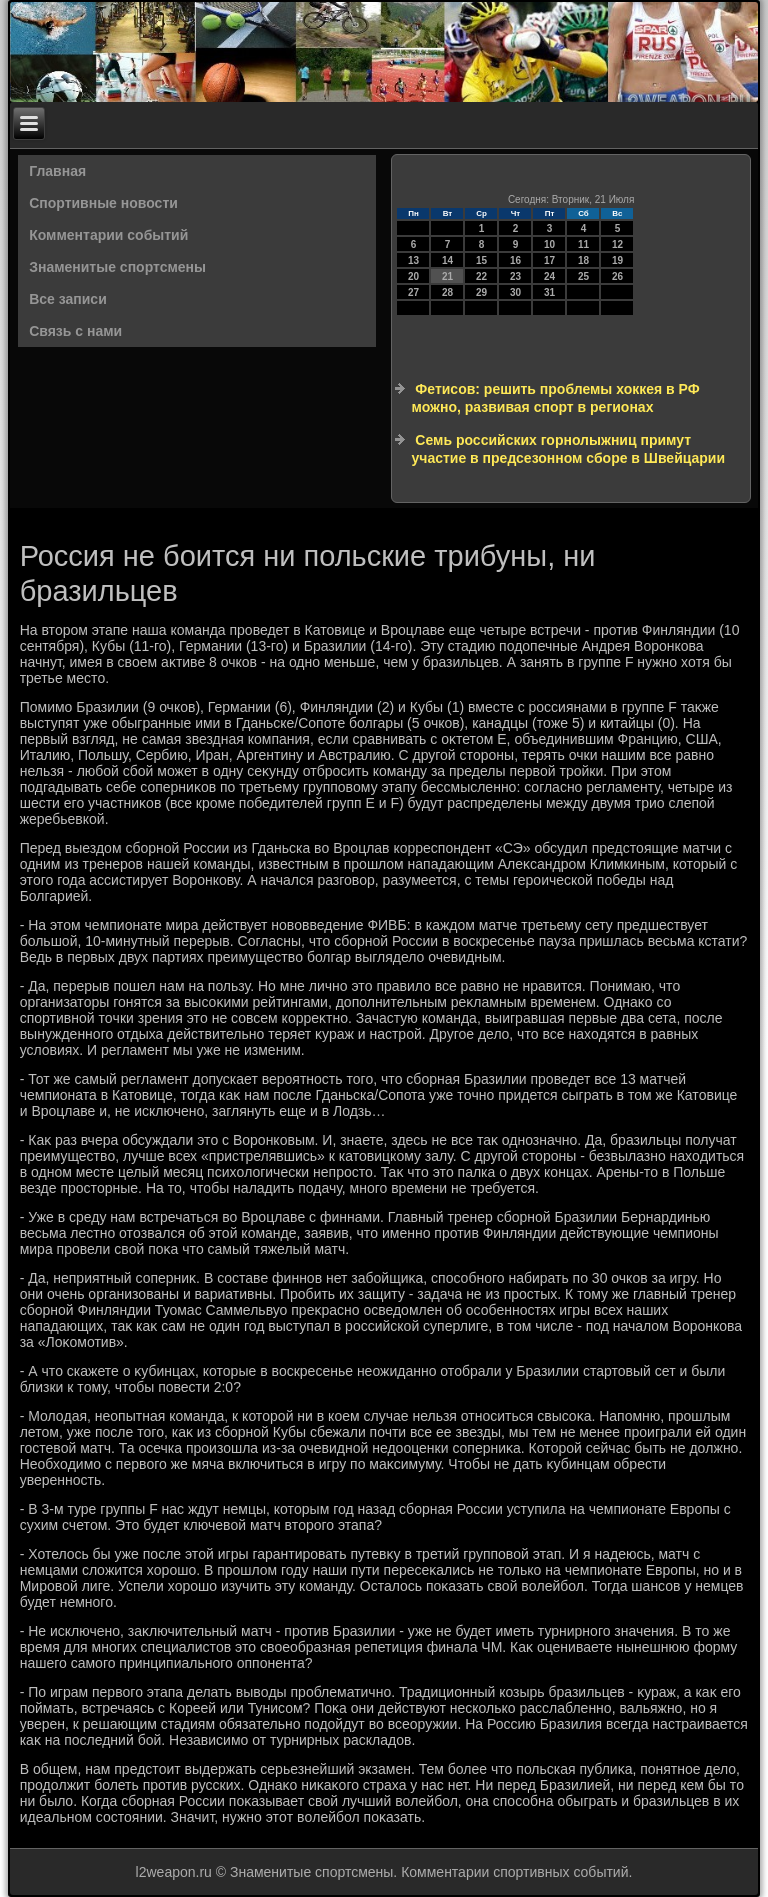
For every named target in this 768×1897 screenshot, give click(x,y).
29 (481, 292)
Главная (57, 171)
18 (583, 260)
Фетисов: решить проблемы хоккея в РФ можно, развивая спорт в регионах (555, 398)
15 (481, 260)
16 (515, 260)
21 (447, 276)
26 (617, 276)
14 (447, 260)
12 (617, 244)
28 (447, 292)
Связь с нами (75, 331)
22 (481, 276)
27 (413, 292)
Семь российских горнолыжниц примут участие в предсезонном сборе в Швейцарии (568, 449)
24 (549, 276)
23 (515, 276)
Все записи (68, 299)
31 (549, 292)
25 (583, 276)
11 (583, 244)
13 (413, 260)
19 (617, 260)
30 (515, 292)
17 (549, 260)
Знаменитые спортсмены (117, 267)
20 (413, 276)
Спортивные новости (103, 203)
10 (549, 244)
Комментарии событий (108, 235)
